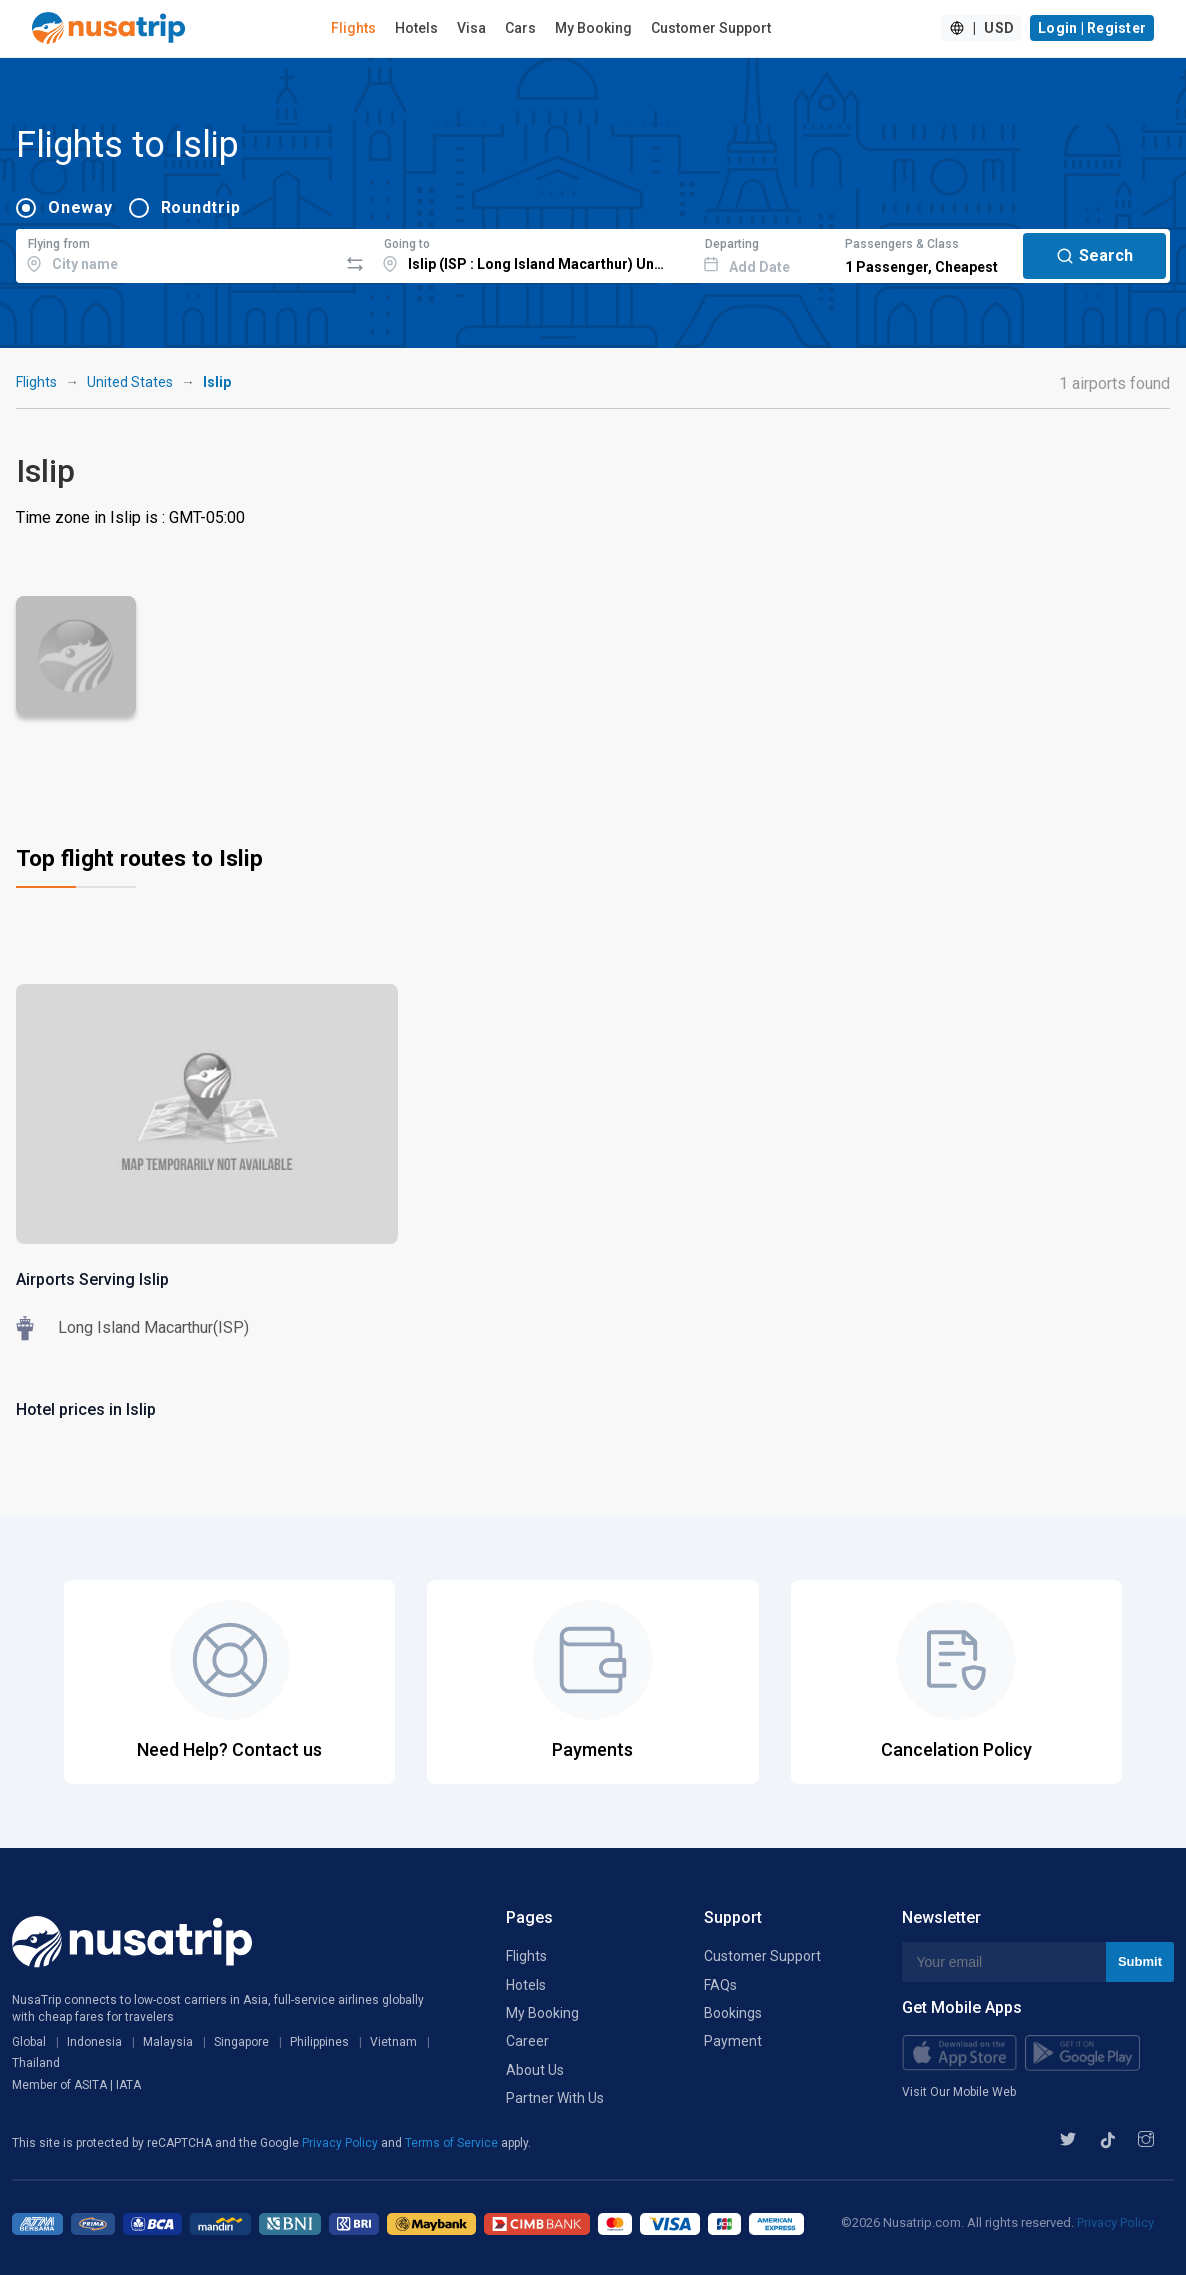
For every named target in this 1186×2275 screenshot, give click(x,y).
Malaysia (168, 2042)
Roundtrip (201, 207)
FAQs (720, 1985)
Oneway (80, 207)
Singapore (241, 2042)
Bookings (733, 2013)
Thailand (36, 2063)
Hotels (416, 28)
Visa (471, 28)
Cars (520, 28)
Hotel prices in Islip (86, 1409)
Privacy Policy (341, 2143)
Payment (733, 2041)
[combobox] (177, 253)
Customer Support (711, 28)
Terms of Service (453, 2143)
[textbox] (177, 253)
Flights (353, 28)
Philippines (319, 2042)
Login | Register (1092, 28)
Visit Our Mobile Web (959, 2092)
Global (29, 2042)
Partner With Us (555, 2098)
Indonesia (94, 2042)
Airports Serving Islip (92, 1279)
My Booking (593, 28)
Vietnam (393, 2042)
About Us (535, 2070)
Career (527, 2041)
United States (130, 382)
